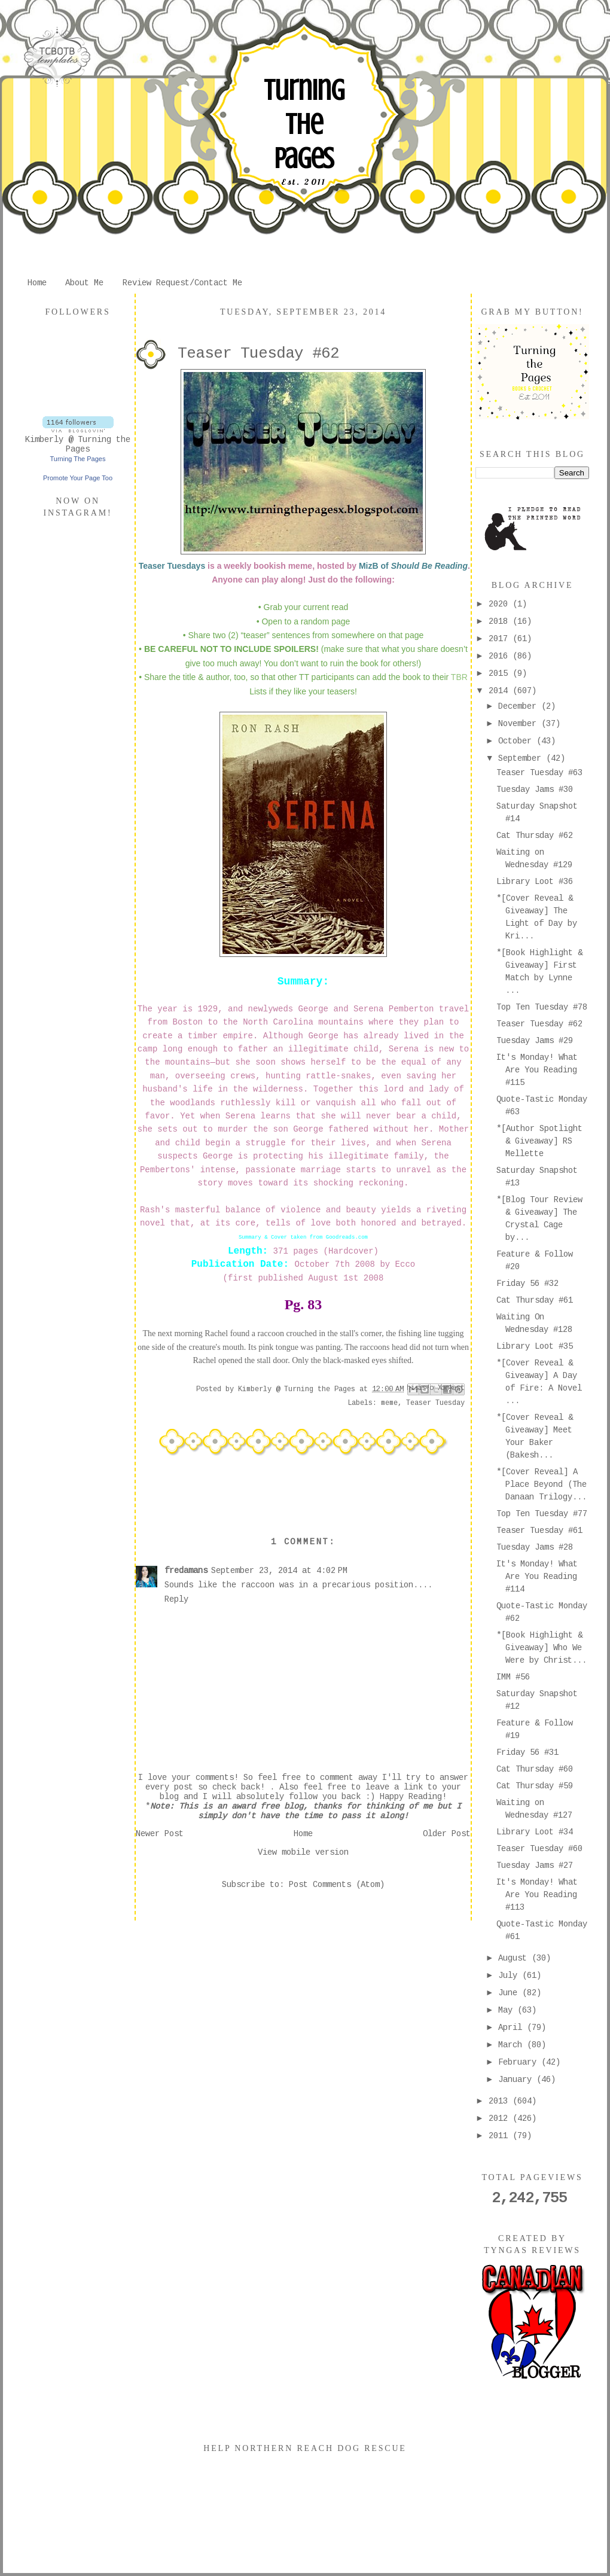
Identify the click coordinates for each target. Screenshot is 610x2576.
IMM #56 (513, 1677)
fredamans (186, 1570)
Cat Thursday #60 (534, 1769)
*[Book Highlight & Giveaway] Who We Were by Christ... (541, 1647)
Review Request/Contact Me (182, 283)
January (517, 2079)
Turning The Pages (304, 124)
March (512, 2045)
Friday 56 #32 (527, 1283)
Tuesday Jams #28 (534, 1547)
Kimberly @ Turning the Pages (77, 444)
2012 (501, 2118)
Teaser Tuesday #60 (539, 1848)
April (512, 2027)
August (515, 1958)
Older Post (447, 1834)
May (507, 2010)
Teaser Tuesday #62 (539, 1024)
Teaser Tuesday (435, 1403)
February (519, 2062)
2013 (501, 2101)
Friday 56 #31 (527, 1752)
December (519, 706)
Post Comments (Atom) (337, 1884)
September (522, 758)
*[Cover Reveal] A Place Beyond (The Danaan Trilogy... (541, 1484)
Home (37, 283)
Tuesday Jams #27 (534, 1865)
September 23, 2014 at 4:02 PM (279, 1570)
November (519, 723)
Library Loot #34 (534, 1832)
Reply (176, 1599)
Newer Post (160, 1834)
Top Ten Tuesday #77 (541, 1514)
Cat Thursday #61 (534, 1300)
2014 (501, 691)
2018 (501, 621)
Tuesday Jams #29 (534, 1040)
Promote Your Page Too (77, 477)
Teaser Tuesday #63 (539, 773)
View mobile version (303, 1852)
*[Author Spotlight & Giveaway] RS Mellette (539, 1141)
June (510, 1993)
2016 (501, 656)
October (517, 741)
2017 (501, 639)
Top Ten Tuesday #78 (541, 1007)
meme (389, 1403)
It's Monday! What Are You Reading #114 (537, 1576)
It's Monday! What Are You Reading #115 (537, 1070)
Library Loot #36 (534, 881)
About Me (84, 283)
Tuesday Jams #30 (534, 789)
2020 (501, 604)
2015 (501, 673)
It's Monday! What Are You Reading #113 (537, 1894)
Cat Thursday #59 (534, 1786)
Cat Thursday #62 (534, 835)
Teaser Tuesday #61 (539, 1530)
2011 (501, 2136)
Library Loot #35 (534, 1346)
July (510, 1975)
